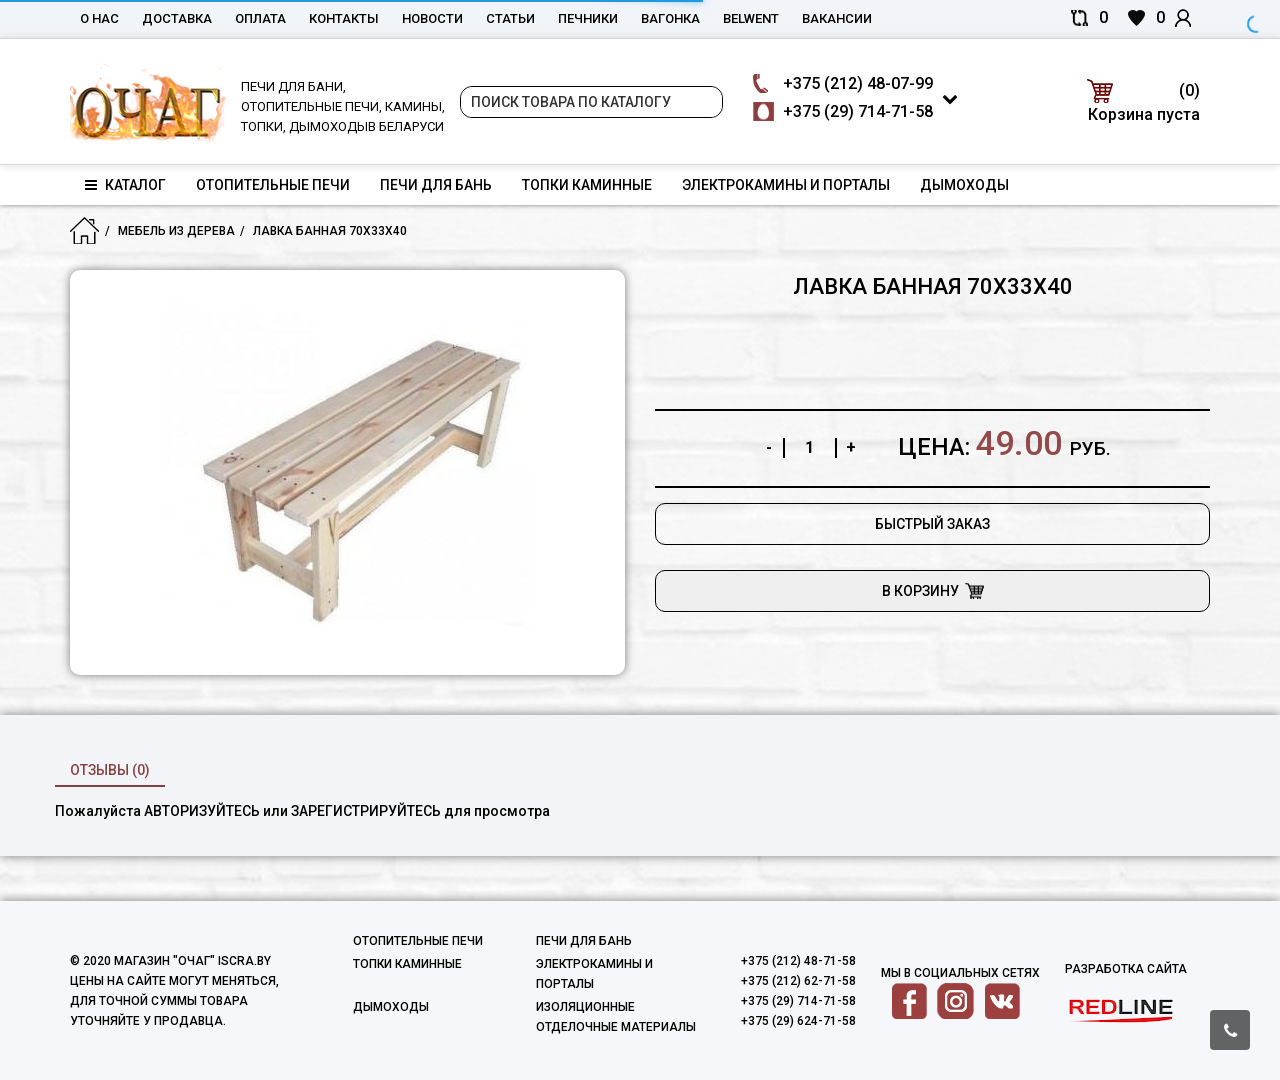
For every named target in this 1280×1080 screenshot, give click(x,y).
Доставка (177, 18)
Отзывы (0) (110, 770)
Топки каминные (587, 185)
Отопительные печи (273, 185)
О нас (99, 18)
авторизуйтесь (202, 811)
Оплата (260, 18)
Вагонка (670, 18)
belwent (751, 18)
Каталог (125, 185)
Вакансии (837, 18)
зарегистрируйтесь (366, 811)
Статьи (510, 18)
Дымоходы (964, 185)
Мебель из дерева (176, 231)
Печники (588, 18)
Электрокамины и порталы (786, 185)
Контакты (344, 18)
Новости (432, 18)
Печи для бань (436, 185)
